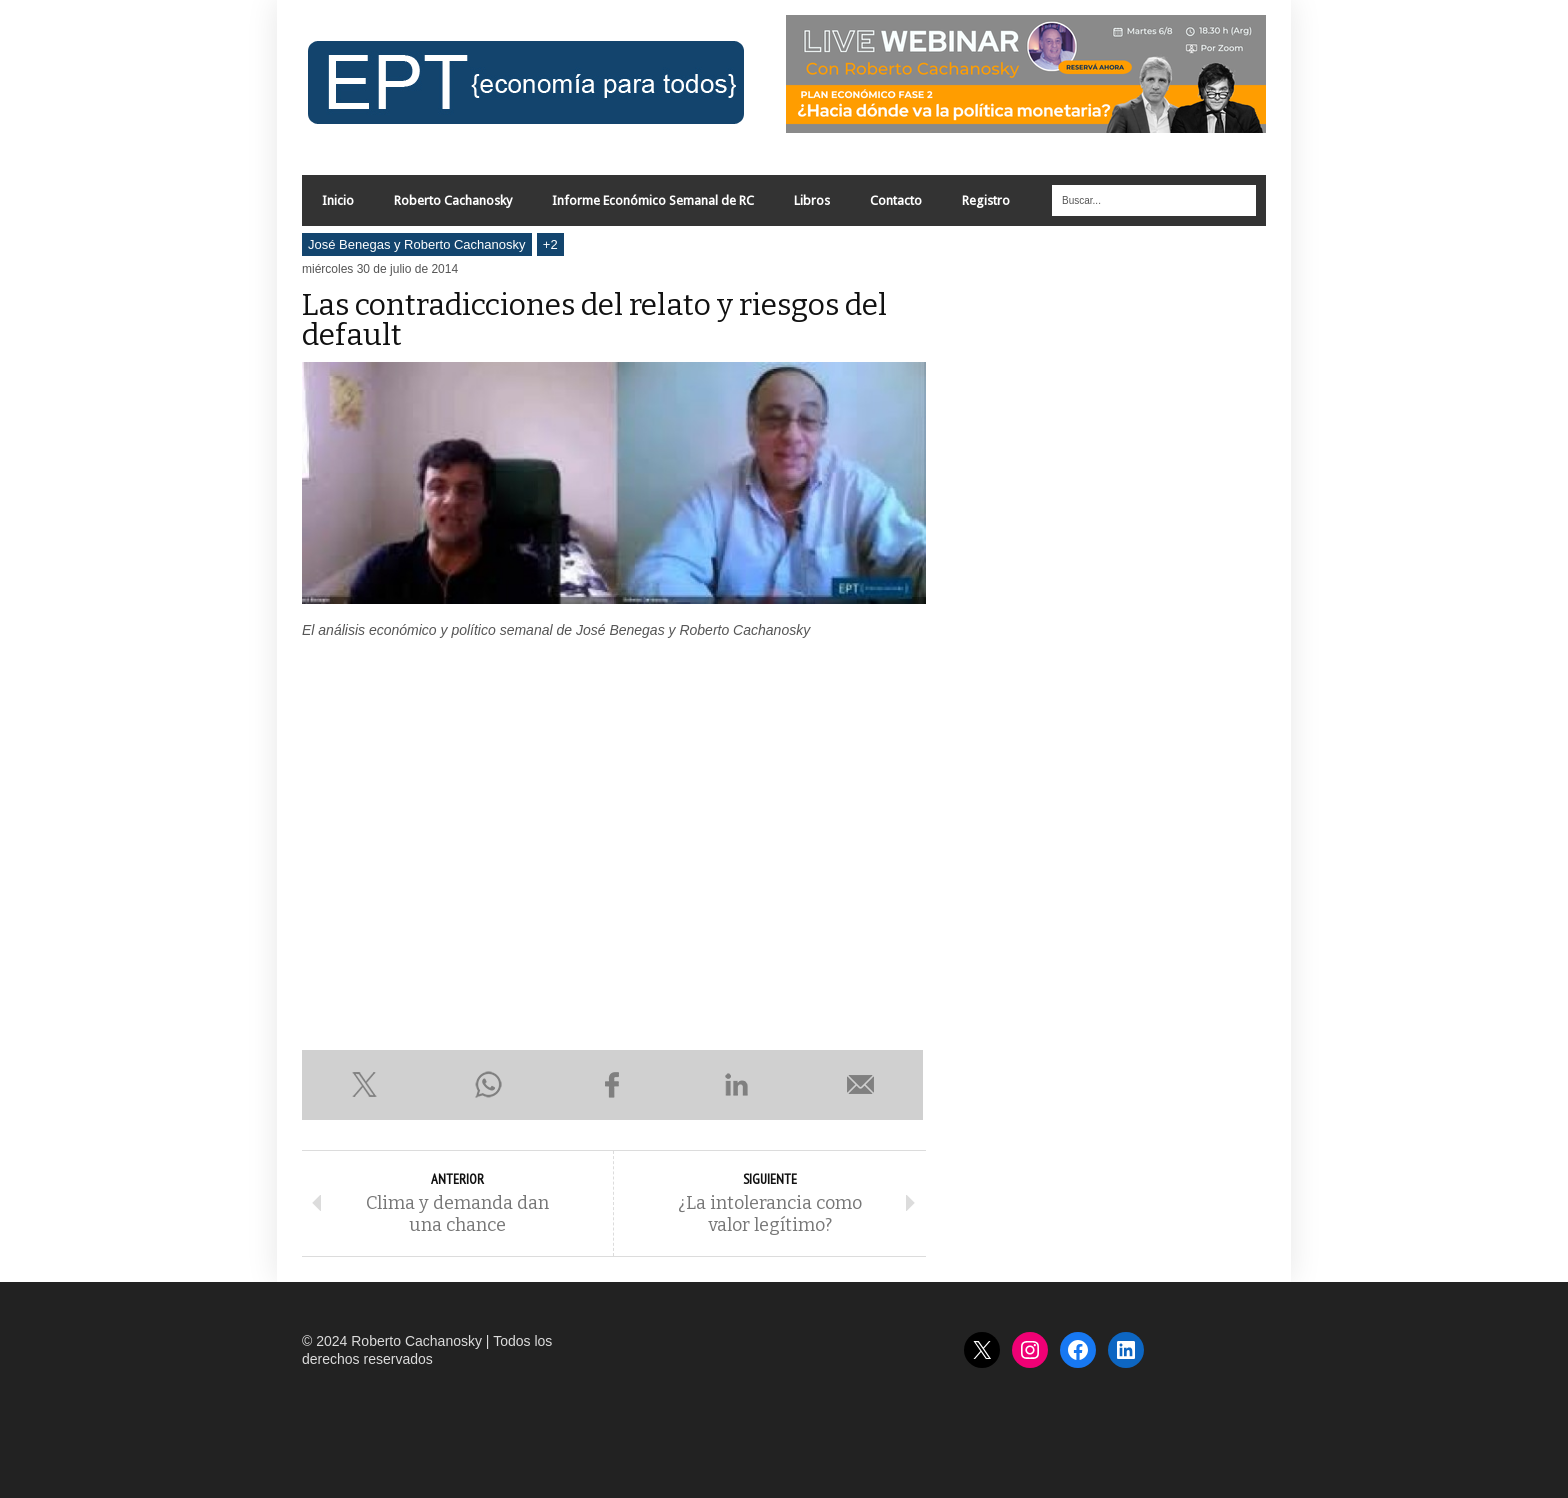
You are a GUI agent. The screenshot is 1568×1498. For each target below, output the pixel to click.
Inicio (338, 200)
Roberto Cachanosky (453, 200)
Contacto (896, 200)
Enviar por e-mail (861, 1085)
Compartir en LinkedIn (737, 1085)
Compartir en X (364, 1085)
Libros (812, 200)
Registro (986, 200)
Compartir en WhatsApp (488, 1085)
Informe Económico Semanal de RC (653, 200)
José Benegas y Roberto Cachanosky (417, 244)
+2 (550, 244)
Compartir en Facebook (612, 1085)
